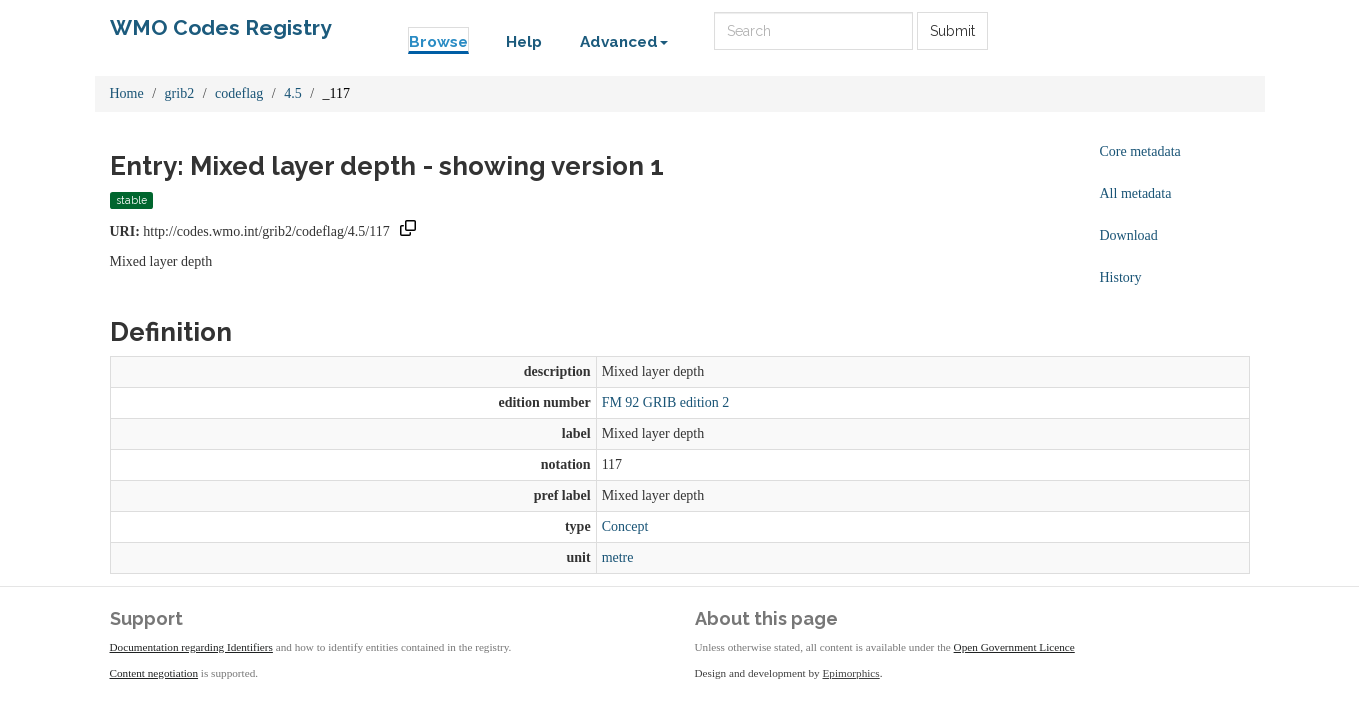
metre (618, 557)
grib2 (180, 93)
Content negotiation (154, 673)
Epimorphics (851, 673)
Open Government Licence (1014, 647)
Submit (952, 31)
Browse (438, 42)
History (1121, 277)
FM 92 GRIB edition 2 (666, 402)
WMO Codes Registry (221, 27)
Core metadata (1140, 151)
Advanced (624, 42)
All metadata (1136, 193)
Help (524, 42)
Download (1129, 235)
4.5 (293, 93)
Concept (625, 526)
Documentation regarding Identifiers (191, 647)
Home (127, 93)
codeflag (239, 93)
